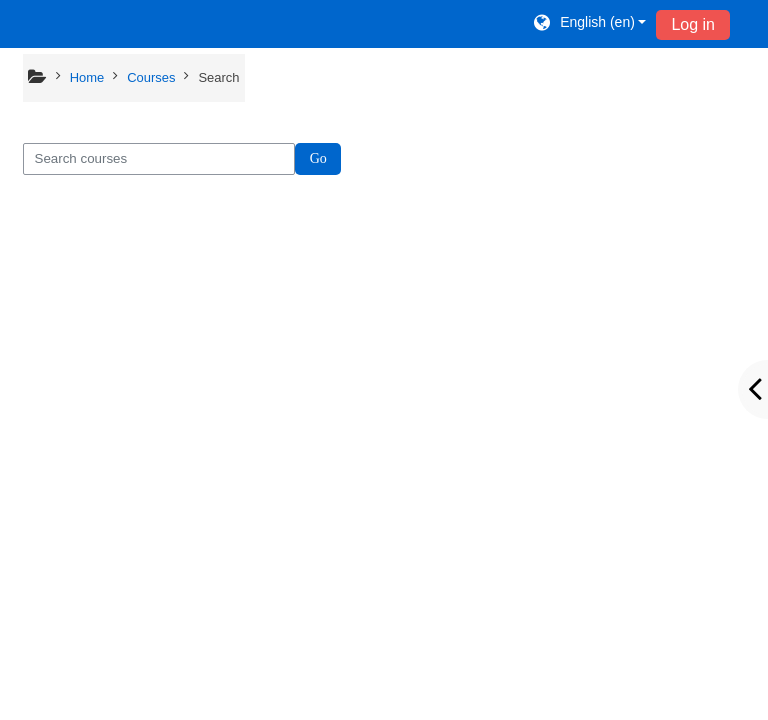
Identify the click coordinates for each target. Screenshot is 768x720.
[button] (588, 24)
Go (318, 158)
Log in (693, 24)
